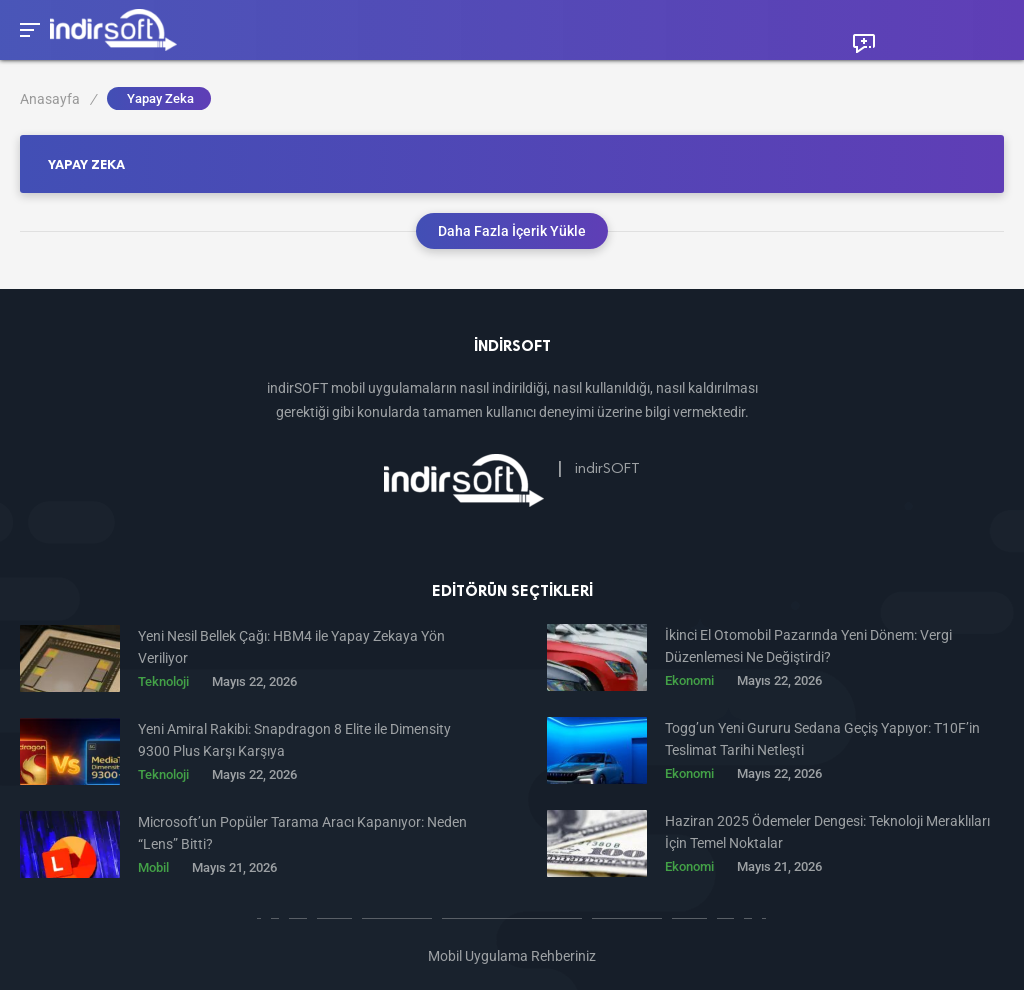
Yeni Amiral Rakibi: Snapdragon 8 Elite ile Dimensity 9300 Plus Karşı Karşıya (294, 740)
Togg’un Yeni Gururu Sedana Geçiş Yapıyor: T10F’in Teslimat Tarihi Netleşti (822, 739)
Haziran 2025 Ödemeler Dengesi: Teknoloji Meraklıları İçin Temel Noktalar (827, 832)
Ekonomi (689, 680)
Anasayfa (58, 99)
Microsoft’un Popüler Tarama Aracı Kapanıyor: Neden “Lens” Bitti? (302, 833)
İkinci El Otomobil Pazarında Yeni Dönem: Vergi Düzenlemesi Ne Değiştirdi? (808, 646)
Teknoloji (163, 681)
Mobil (153, 867)
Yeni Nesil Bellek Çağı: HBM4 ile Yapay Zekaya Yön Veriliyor (291, 647)
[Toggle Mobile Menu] (27, 28)
